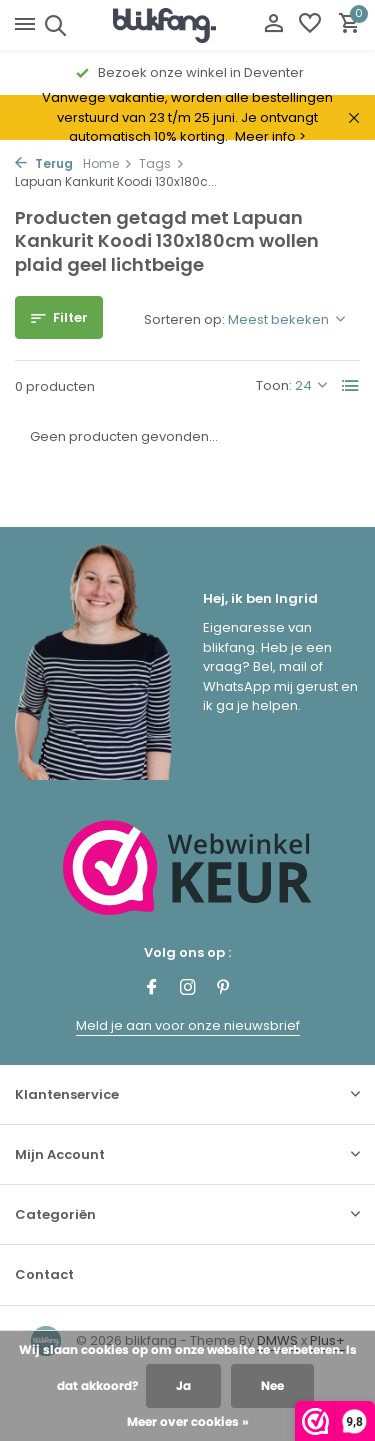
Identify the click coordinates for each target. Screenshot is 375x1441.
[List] (351, 386)
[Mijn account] (273, 25)
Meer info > (270, 136)
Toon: (274, 385)
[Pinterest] (224, 989)
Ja (183, 1385)
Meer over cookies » (188, 1421)
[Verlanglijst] (310, 25)
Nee (272, 1385)
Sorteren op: (184, 319)
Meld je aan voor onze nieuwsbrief (188, 1025)
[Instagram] (188, 989)
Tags (162, 163)
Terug (44, 163)
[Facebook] (152, 989)
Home (108, 163)
